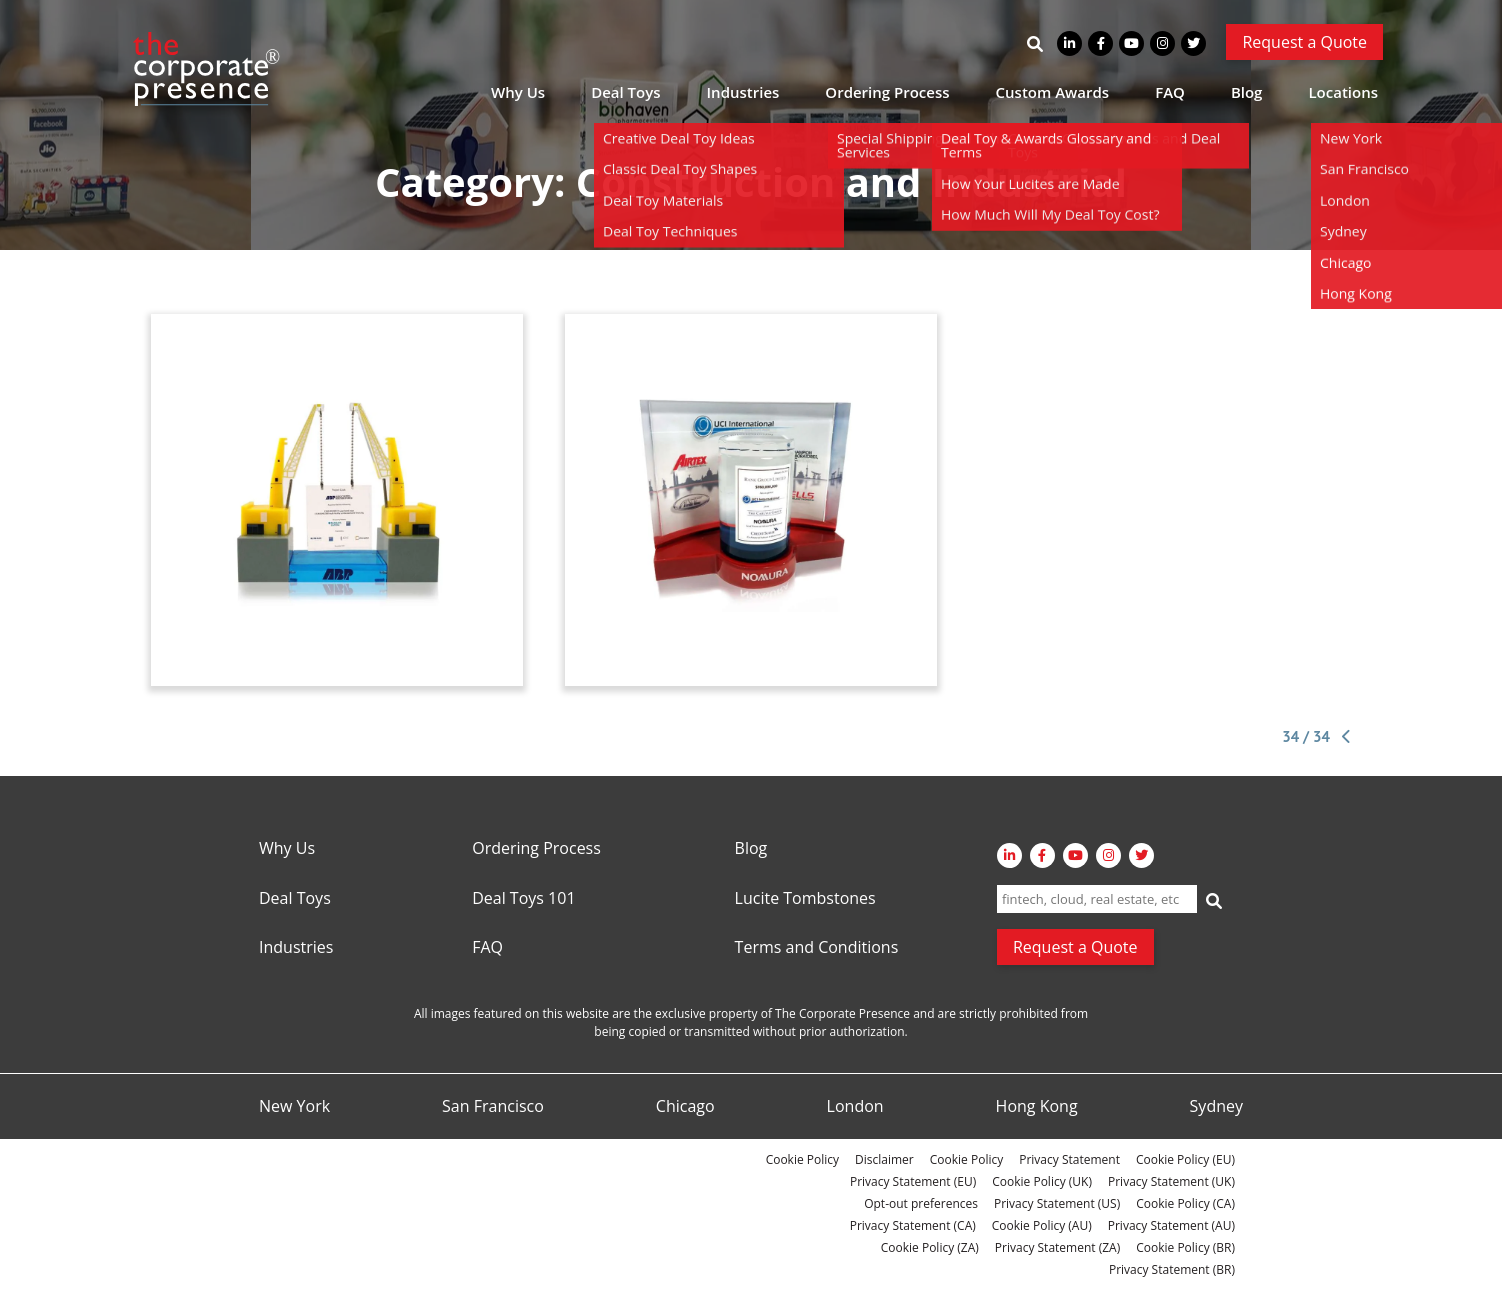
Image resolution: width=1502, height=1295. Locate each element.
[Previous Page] (1344, 737)
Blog (1247, 92)
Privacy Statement (1069, 1159)
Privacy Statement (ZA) (1057, 1247)
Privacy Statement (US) (1057, 1203)
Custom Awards (1053, 92)
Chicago (685, 1107)
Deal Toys (625, 92)
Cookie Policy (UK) (1042, 1181)
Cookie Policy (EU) (1185, 1159)
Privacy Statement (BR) (1172, 1269)
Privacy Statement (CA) (913, 1225)
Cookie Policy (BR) (1185, 1247)
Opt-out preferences (921, 1203)
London (855, 1107)
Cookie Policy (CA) (1185, 1203)
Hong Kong (1037, 1107)
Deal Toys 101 (523, 899)
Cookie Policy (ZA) (930, 1247)
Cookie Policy (802, 1159)
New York (294, 1107)
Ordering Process (887, 92)
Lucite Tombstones (805, 899)
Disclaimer (884, 1159)
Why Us (518, 92)
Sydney (1216, 1107)
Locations (1343, 92)
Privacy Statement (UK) (1171, 1181)
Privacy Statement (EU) (913, 1181)
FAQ (1170, 92)
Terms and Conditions (817, 948)
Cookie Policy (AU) (1042, 1225)
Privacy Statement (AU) (1171, 1225)
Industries (743, 92)
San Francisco (493, 1107)
